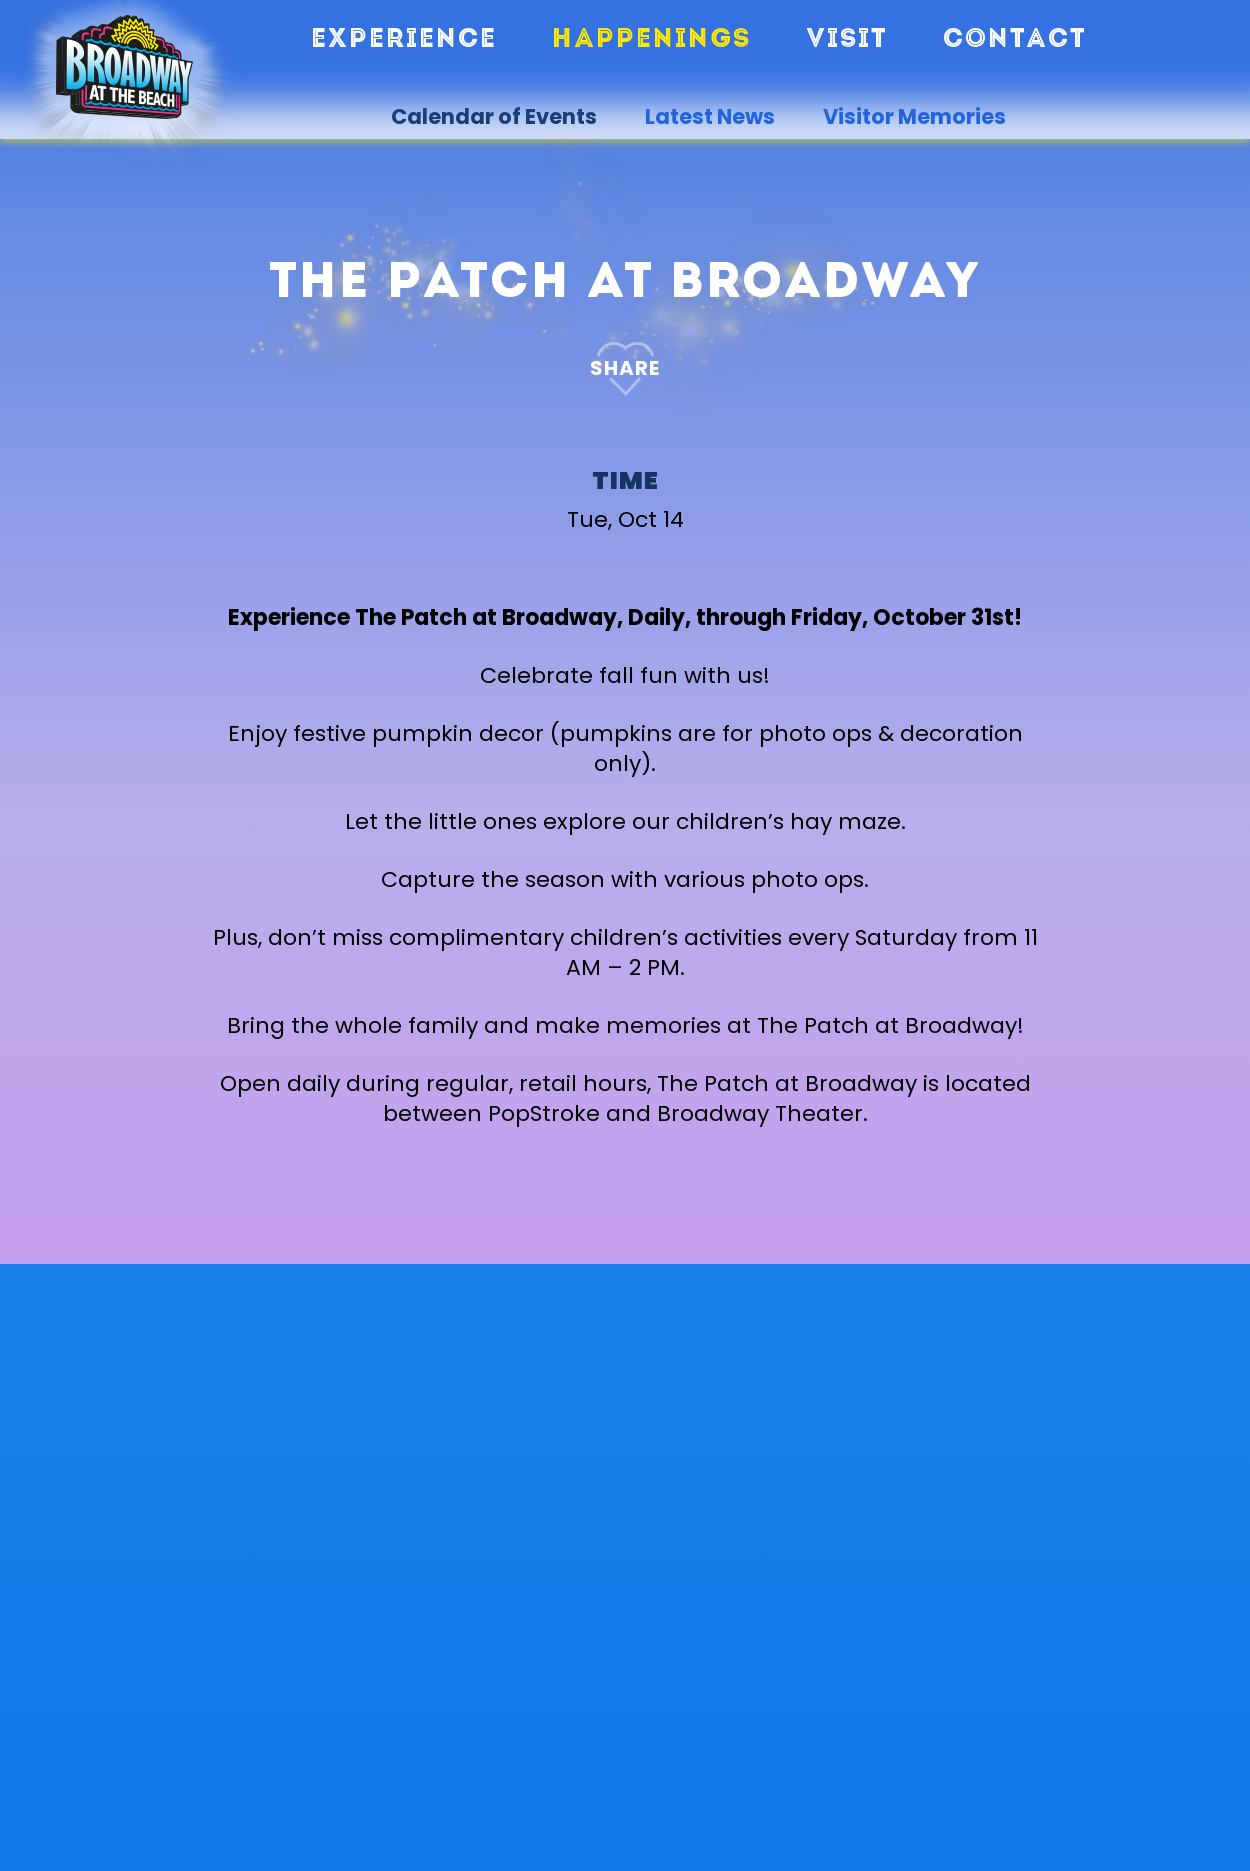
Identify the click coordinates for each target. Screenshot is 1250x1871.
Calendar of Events (494, 117)
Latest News (710, 117)
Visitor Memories (914, 117)
